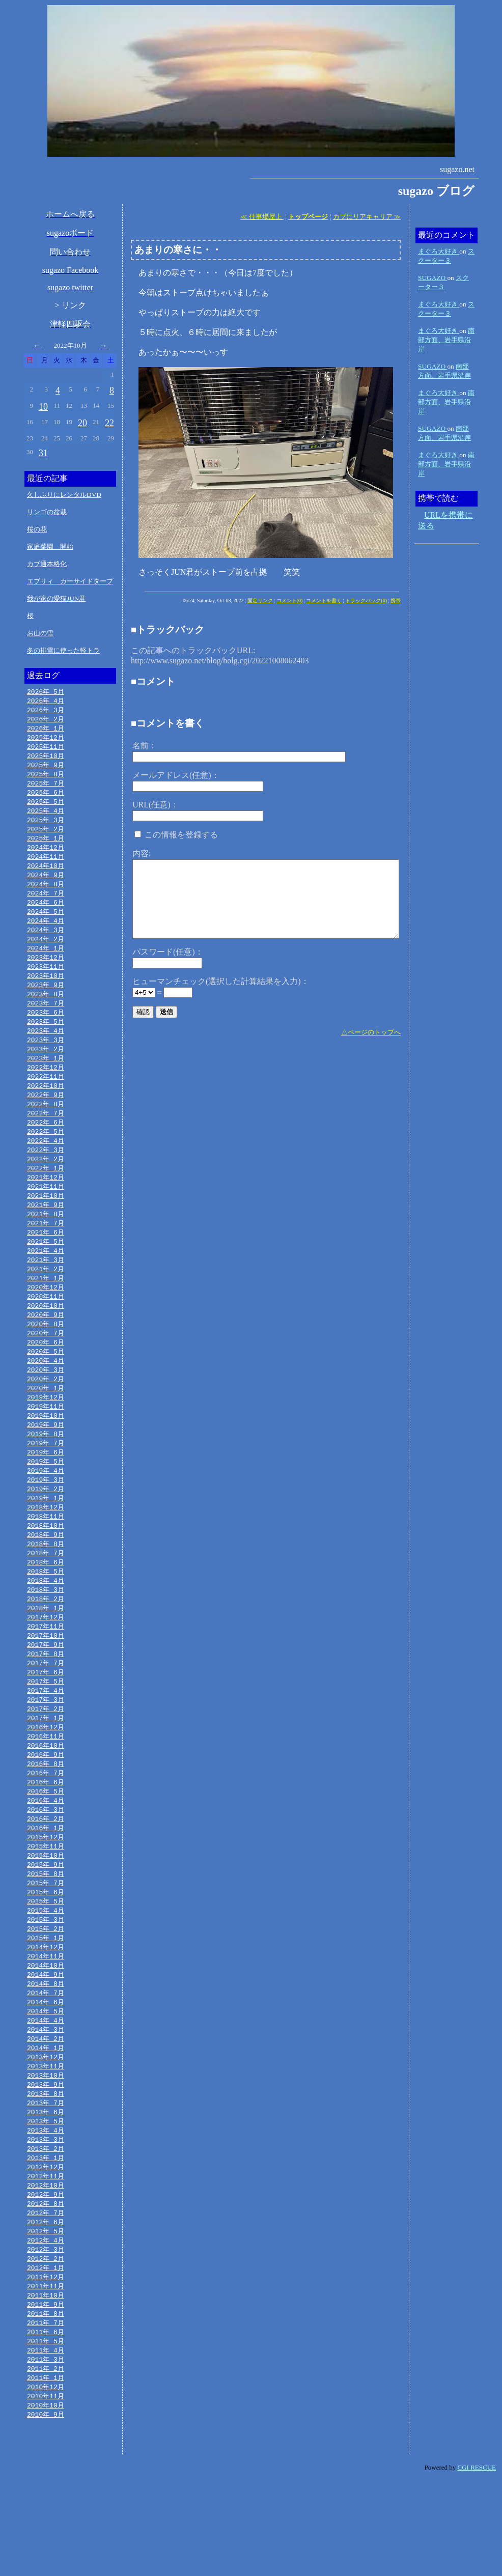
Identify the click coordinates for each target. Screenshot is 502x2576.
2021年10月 (45, 1223)
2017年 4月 (45, 1746)
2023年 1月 (45, 1078)
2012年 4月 (45, 2326)
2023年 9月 (45, 1001)
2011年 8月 (45, 2404)
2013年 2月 (45, 2229)
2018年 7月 (45, 1601)
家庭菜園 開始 (50, 546)
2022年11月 (45, 1098)
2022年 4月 (45, 1165)
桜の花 (37, 529)
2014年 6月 (45, 2075)
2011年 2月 (45, 2462)
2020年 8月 (45, 1359)
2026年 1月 (45, 730)
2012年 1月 (45, 2355)
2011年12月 (45, 2365)
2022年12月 (45, 1088)
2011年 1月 (45, 2471)
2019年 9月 (45, 1465)
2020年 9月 (45, 1349)
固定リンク (260, 600)
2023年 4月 (45, 1049)
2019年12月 (45, 1436)
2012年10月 (45, 2268)
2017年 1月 (45, 1775)
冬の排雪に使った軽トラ (63, 650)
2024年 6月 (45, 914)
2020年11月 (45, 1330)
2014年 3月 (45, 2104)
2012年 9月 (45, 2278)
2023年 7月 (45, 1020)
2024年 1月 (45, 962)
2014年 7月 (45, 2065)
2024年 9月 (45, 885)
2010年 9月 (45, 2510)
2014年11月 (45, 2026)
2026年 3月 (45, 711)
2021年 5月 (45, 1272)
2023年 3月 (45, 1059)
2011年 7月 (45, 2413)
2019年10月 (45, 1456)
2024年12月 (45, 856)
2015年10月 (45, 1920)
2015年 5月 (45, 1968)
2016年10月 (45, 1804)
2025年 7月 (45, 788)
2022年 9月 (45, 1117)
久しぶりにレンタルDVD (64, 494)
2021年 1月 (45, 1310)
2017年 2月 (45, 1765)
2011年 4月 (45, 2442)
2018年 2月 (45, 1649)
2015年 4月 (45, 1978)
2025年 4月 (45, 817)
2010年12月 (45, 2481)
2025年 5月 (45, 808)
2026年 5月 (45, 691)
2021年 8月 (45, 1243)
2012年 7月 (45, 2297)
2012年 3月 (45, 2336)
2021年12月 (45, 1204)
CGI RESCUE (477, 2563)
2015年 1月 (45, 2007)
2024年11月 (45, 866)
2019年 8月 (45, 1475)
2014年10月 (45, 2036)
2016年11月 (45, 1794)
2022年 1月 (45, 1194)
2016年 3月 (45, 1872)
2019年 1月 (45, 1543)
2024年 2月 (45, 953)
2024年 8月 (45, 895)
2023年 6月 (45, 1030)
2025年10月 (45, 759)
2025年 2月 (45, 837)
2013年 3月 (45, 2220)
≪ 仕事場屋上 (262, 216)
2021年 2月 (45, 1301)
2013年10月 (45, 2152)
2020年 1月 (45, 1427)
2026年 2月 (45, 720)
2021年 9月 (45, 1233)
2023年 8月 (45, 1011)
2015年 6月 (45, 1959)
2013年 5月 (45, 2200)
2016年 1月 (45, 1891)
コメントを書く (324, 600)
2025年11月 (45, 749)
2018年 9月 (45, 1581)
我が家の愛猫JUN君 (56, 598)
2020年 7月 (45, 1369)
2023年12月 (45, 972)
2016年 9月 (45, 1813)
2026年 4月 (45, 701)
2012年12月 (45, 2249)
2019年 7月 (45, 1485)
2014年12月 (45, 2017)
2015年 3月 (45, 1988)
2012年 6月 (45, 2307)
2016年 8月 (45, 1823)
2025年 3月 (45, 827)
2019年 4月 (45, 1514)
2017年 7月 (45, 1717)
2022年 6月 (45, 1146)
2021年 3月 (45, 1291)
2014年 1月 (45, 2123)
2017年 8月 (45, 1707)
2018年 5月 (45, 1620)
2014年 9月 (45, 2046)
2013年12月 (45, 2133)
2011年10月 (45, 2384)
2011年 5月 (45, 2433)
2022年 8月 (45, 1127)
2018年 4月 (45, 1630)
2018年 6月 (45, 1610)
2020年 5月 (45, 1388)
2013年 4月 (45, 2210)
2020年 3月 (45, 1407)
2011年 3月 (45, 2452)
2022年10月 (45, 1107)
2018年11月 (45, 1562)
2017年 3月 (45, 1755)
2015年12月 (45, 1901)
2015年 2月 (45, 1997)
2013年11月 (45, 2142)
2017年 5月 (45, 1736)
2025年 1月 (45, 846)
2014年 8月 (45, 2055)
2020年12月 (45, 1320)
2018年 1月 (45, 1659)
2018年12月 (45, 1552)
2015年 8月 (45, 1939)
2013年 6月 (45, 2191)
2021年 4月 (45, 1281)
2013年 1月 (45, 2239)
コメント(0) (289, 600)
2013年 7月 (45, 2181)
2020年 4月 (45, 1398)
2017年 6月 (45, 1726)
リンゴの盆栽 (47, 512)
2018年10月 (45, 1572)
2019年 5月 (45, 1504)
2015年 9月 (45, 1930)
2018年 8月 (45, 1591)
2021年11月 (45, 1214)
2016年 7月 (45, 1833)
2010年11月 (45, 2491)
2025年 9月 (45, 769)
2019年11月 (45, 1446)
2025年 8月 (45, 778)
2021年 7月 (45, 1252)
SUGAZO (432, 278)
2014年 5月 (45, 2084)
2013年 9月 (45, 2162)
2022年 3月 (45, 1175)
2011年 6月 (45, 2423)
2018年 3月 (45, 1639)
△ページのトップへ (371, 1032)
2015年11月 (45, 1910)
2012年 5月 (45, 2316)
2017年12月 (45, 1668)
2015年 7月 (45, 1949)
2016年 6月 (45, 1842)
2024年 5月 (45, 924)
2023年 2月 (45, 1069)
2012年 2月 (45, 2345)
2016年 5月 (45, 1852)
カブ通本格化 (47, 564)
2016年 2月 (45, 1881)
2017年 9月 (45, 1697)
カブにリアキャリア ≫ (367, 216)
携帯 (396, 600)
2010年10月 (45, 2500)
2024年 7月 (45, 904)
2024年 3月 (45, 943)
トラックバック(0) (366, 600)
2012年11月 (45, 2258)
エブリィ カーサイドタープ (70, 581)
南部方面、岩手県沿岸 (446, 340)
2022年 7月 (45, 1136)
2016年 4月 (45, 1862)
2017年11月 (45, 1678)
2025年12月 (45, 740)
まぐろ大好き (438, 251)
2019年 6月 (45, 1494)
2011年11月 (45, 2374)
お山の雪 (40, 633)
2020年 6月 (45, 1378)
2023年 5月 (45, 1040)
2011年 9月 (45, 2394)
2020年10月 (45, 1340)
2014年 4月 (45, 2094)
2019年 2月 (45, 1533)
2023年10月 (45, 991)
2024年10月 (45, 875)
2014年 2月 (45, 2113)
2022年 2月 (45, 1185)
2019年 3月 (45, 1523)
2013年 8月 (45, 2171)
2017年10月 (45, 1688)
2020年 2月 (45, 1417)
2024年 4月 (45, 933)
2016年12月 (45, 1784)
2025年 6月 (45, 798)
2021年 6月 (45, 1262)
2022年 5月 (45, 1156)
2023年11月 (45, 982)
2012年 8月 (45, 2287)
